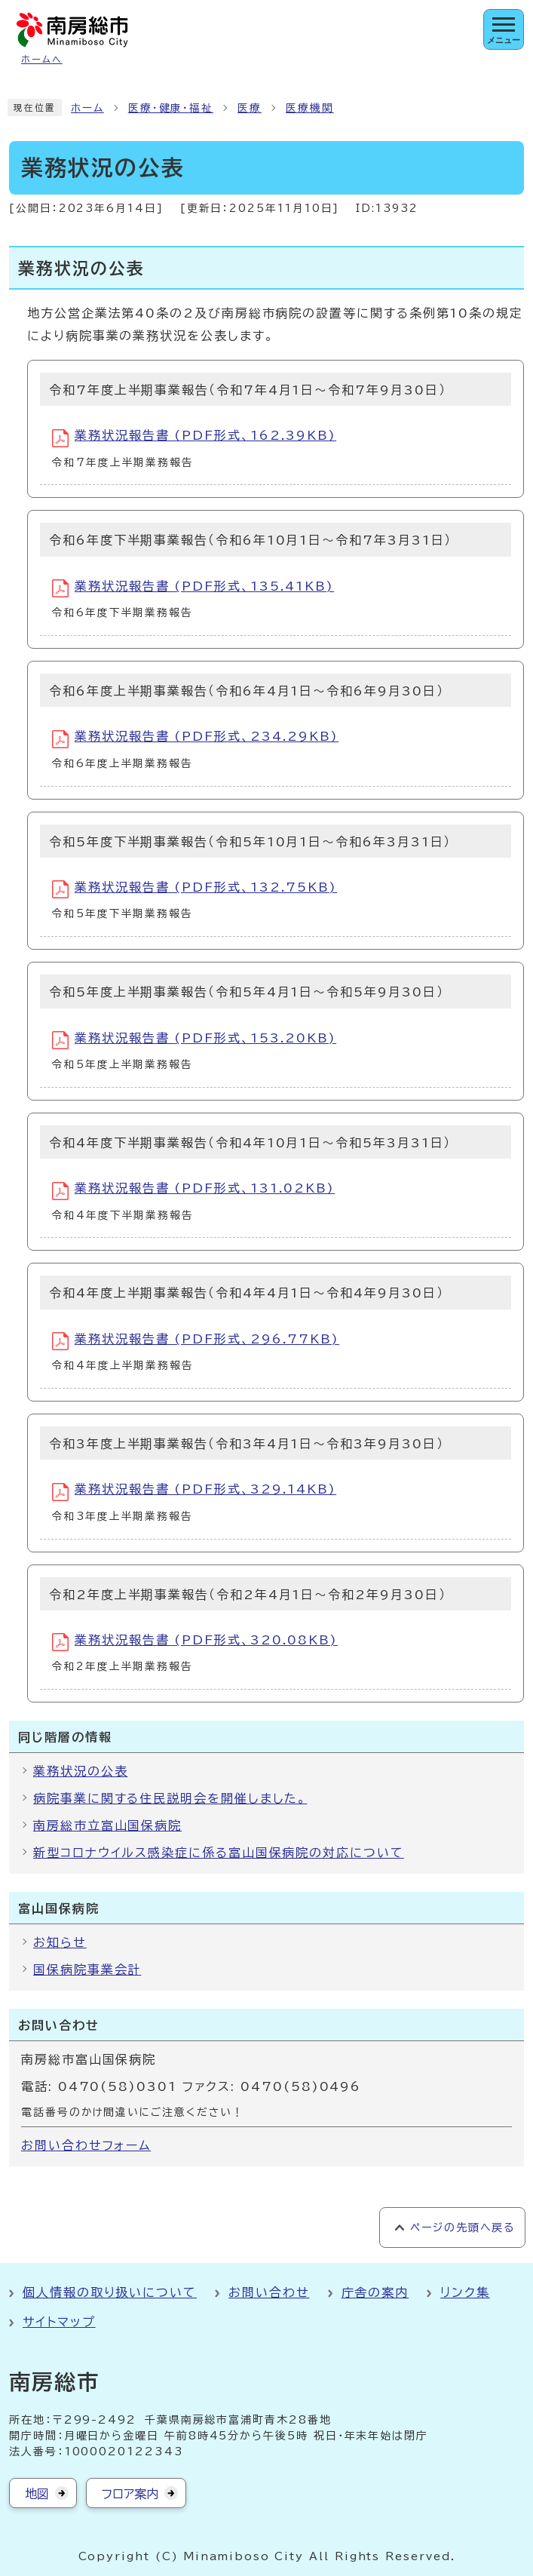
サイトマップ (59, 2322)
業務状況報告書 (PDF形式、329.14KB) (194, 1492)
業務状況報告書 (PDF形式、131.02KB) (193, 1191)
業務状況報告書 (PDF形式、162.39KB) (194, 438)
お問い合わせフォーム (86, 2145)
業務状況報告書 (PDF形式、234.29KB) (195, 739)
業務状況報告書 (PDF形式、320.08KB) (195, 1642)
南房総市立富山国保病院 (107, 1825)
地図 (37, 2494)
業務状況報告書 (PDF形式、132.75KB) (194, 889)
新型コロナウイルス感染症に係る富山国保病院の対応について (218, 1853)
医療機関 (310, 108)
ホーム (87, 108)
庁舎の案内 (375, 2292)
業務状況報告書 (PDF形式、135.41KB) (193, 588)
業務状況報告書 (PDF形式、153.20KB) (194, 1040)
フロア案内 (130, 2494)
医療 (249, 108)
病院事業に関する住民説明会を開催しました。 (170, 1798)
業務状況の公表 (80, 1771)
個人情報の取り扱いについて (110, 2292)
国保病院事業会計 (87, 1969)
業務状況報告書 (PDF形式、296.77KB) (195, 1341)
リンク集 (465, 2292)
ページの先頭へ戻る (462, 2227)
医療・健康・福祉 (170, 108)
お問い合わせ (269, 2292)
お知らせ (60, 1942)
